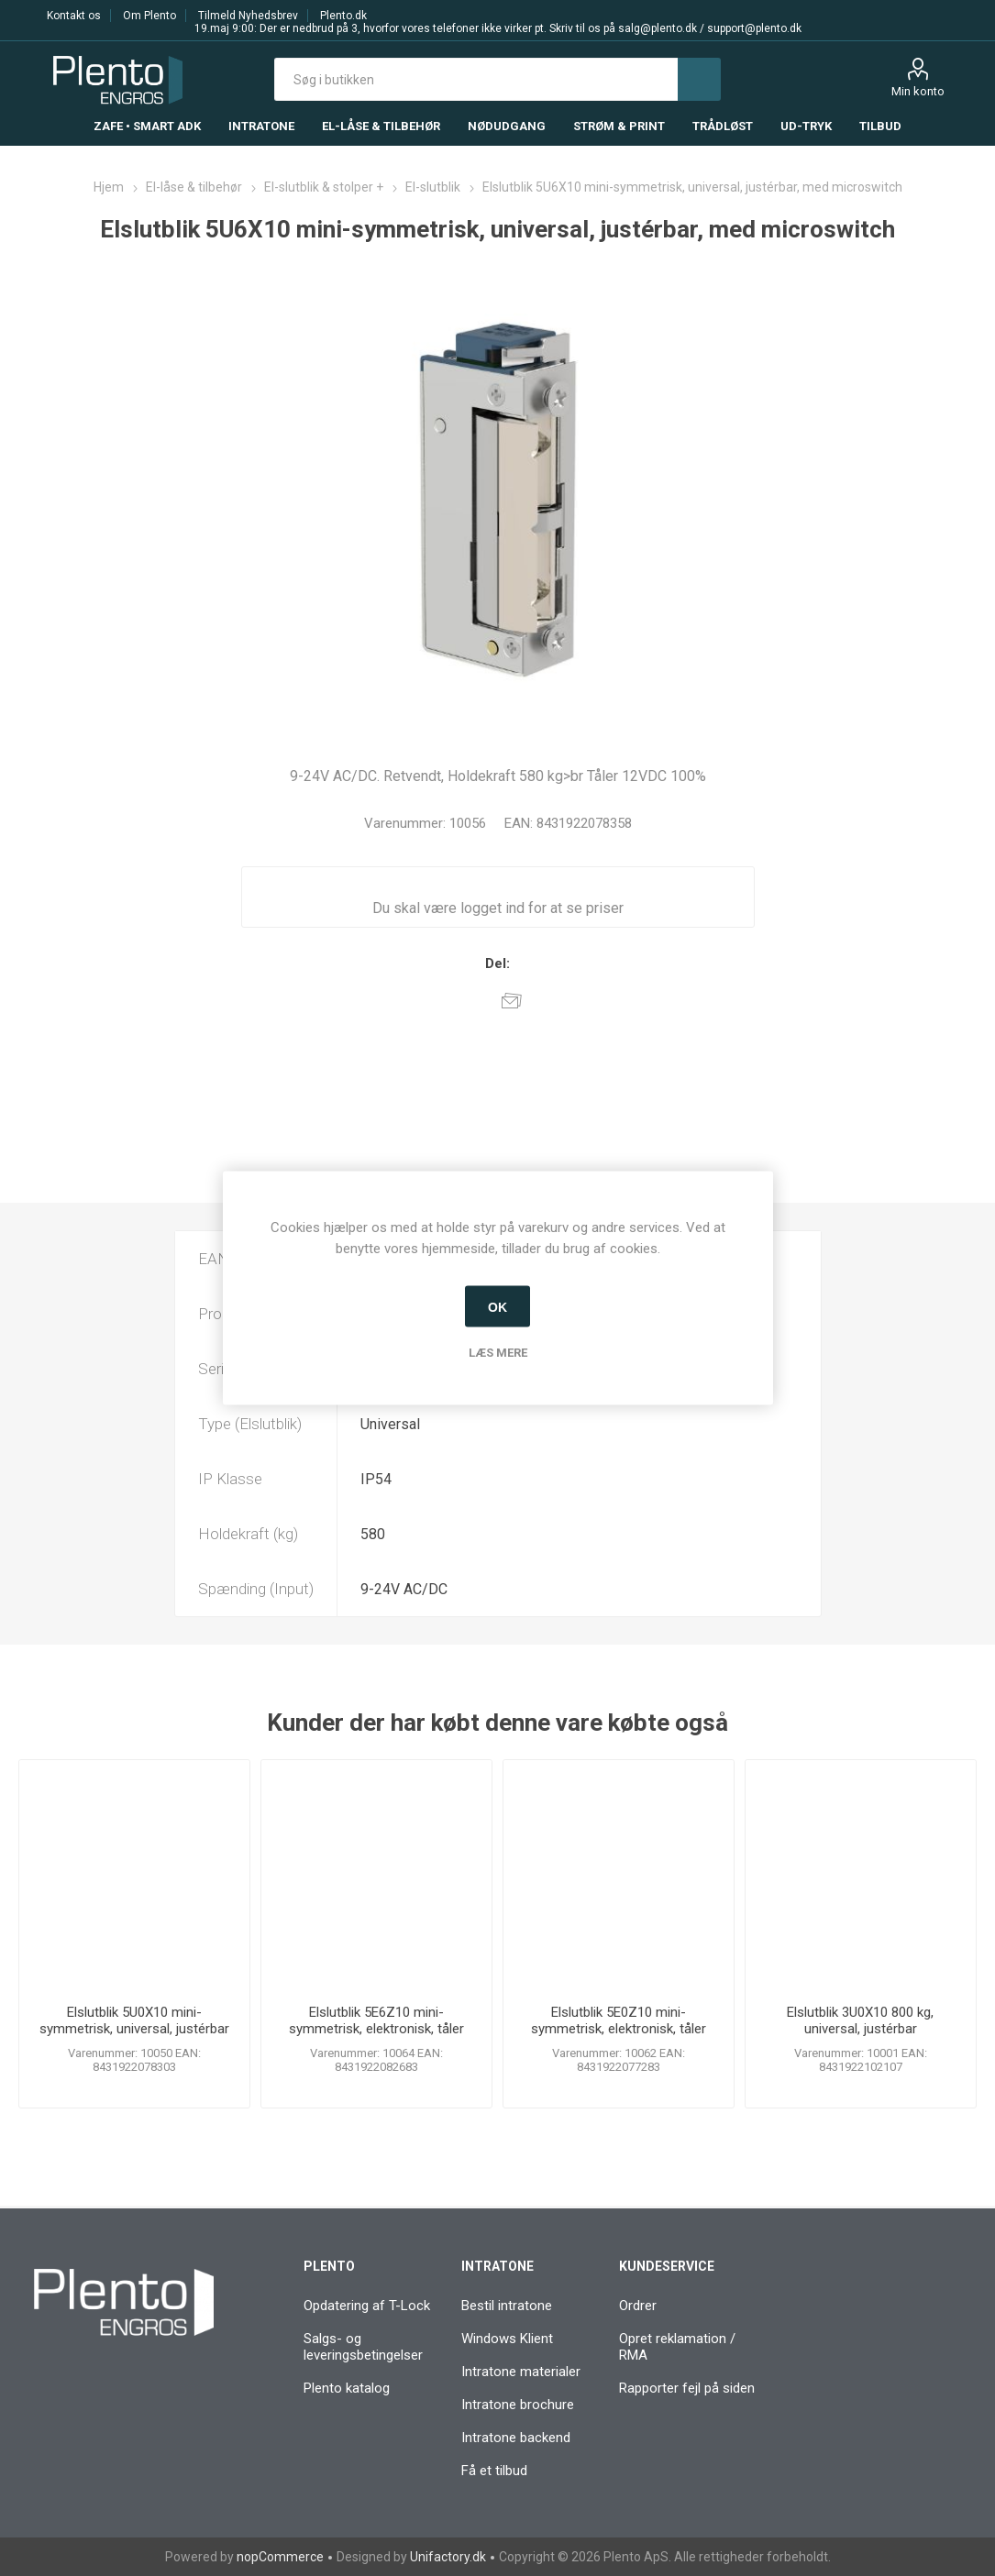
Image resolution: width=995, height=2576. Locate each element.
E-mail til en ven (512, 1000)
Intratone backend (515, 2437)
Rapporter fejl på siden (687, 2388)
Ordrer (638, 2305)
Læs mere (498, 1353)
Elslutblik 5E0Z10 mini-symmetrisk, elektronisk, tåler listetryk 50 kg (618, 2028)
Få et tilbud (494, 2470)
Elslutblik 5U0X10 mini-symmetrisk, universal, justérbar (134, 2020)
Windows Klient (507, 2338)
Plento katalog (347, 2388)
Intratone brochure (517, 2404)
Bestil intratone (506, 2305)
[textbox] (476, 79)
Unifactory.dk (448, 2556)
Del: (497, 963)
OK (497, 1306)
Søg (699, 79)
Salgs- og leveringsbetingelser (363, 2346)
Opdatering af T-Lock (367, 2305)
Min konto (918, 91)
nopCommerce (280, 2556)
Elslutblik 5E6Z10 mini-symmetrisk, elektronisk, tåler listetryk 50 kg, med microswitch (376, 2028)
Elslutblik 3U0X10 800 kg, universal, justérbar (860, 2020)
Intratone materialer (520, 2371)
